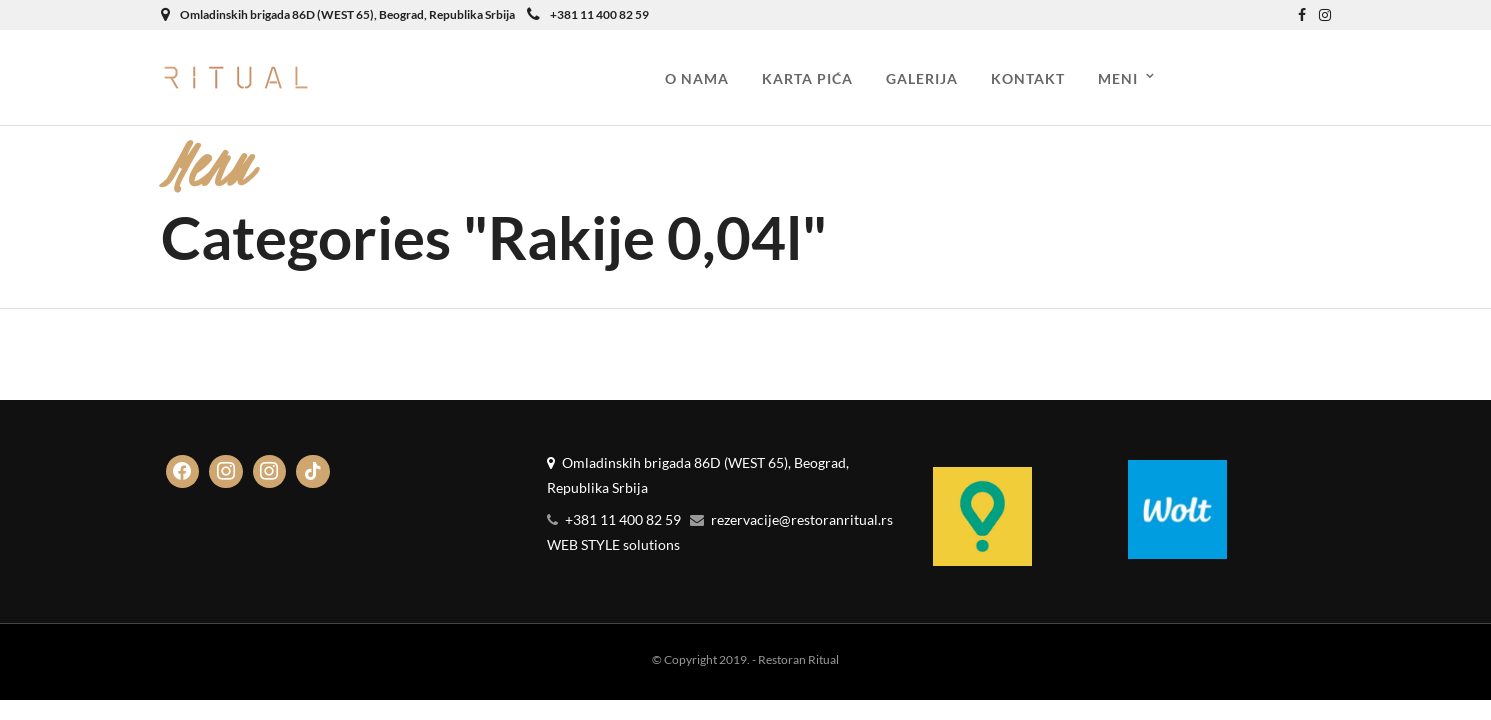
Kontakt (1028, 78)
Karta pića (807, 78)
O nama (697, 78)
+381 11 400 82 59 (588, 14)
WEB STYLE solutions (613, 544)
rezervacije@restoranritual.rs (802, 519)
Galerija (922, 78)
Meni (1118, 78)
